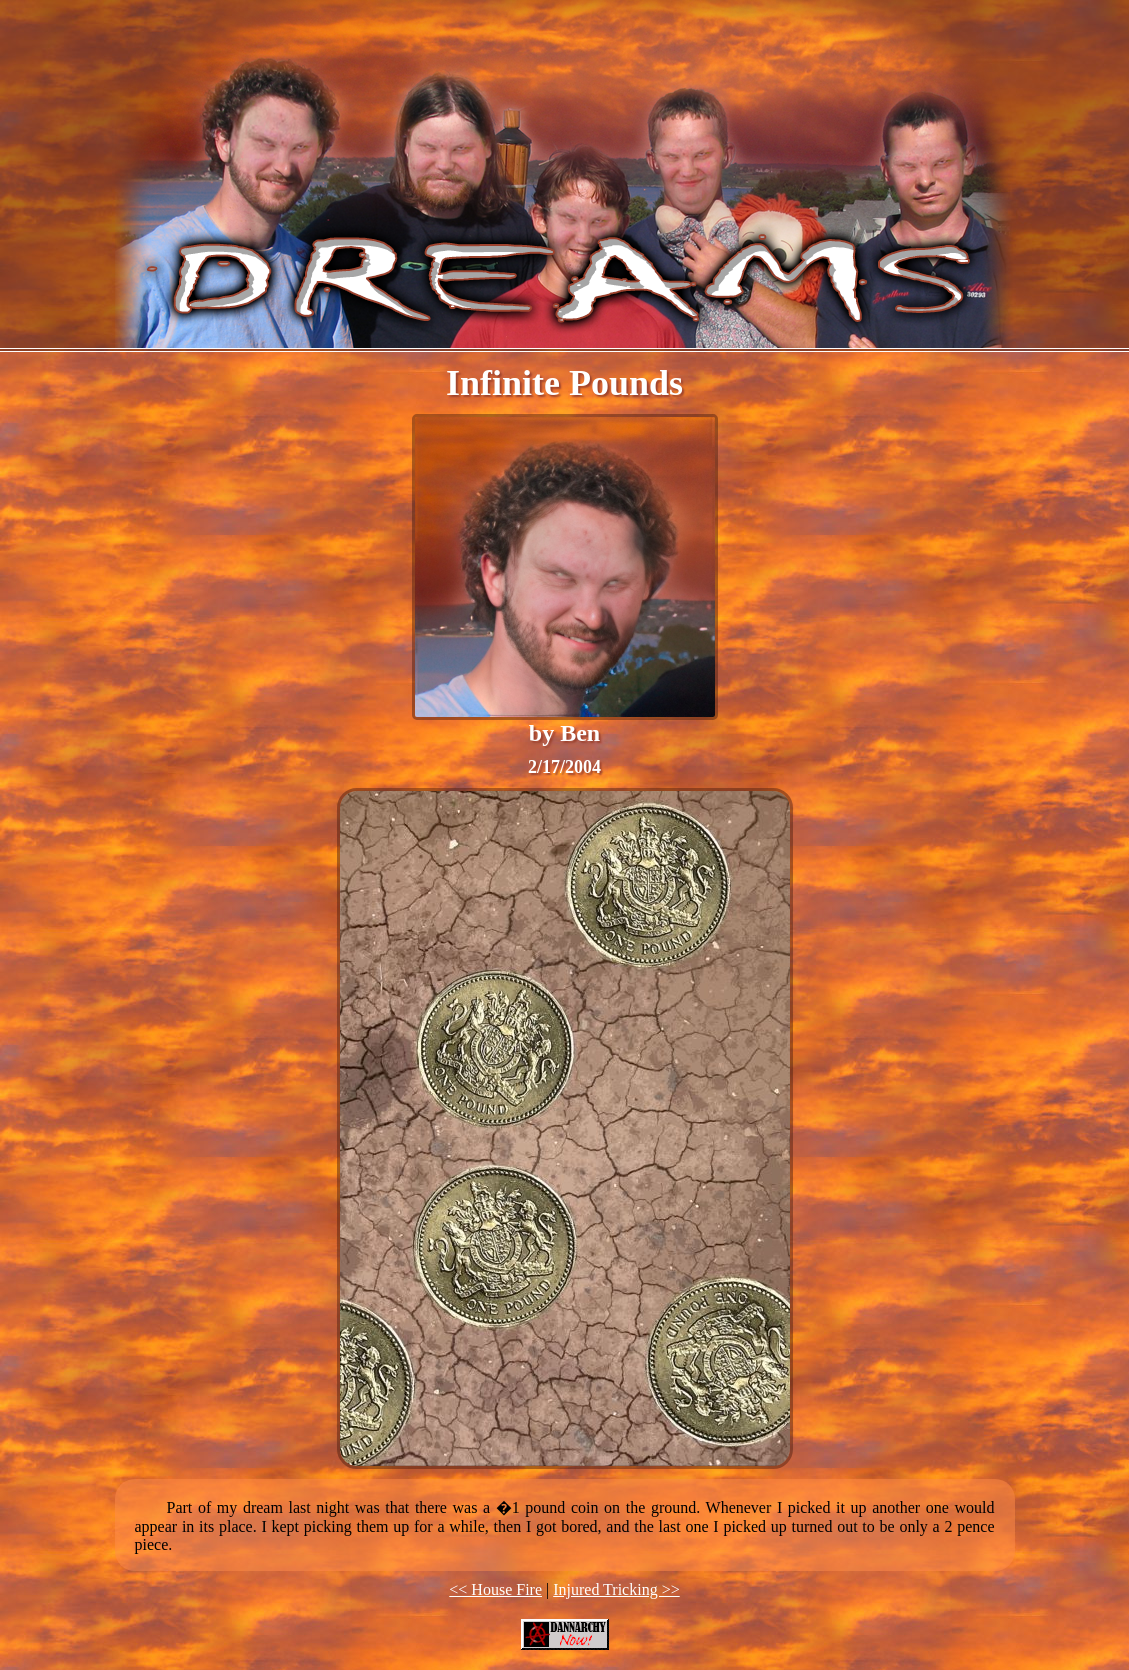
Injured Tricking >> (616, 1589)
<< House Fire (495, 1589)
